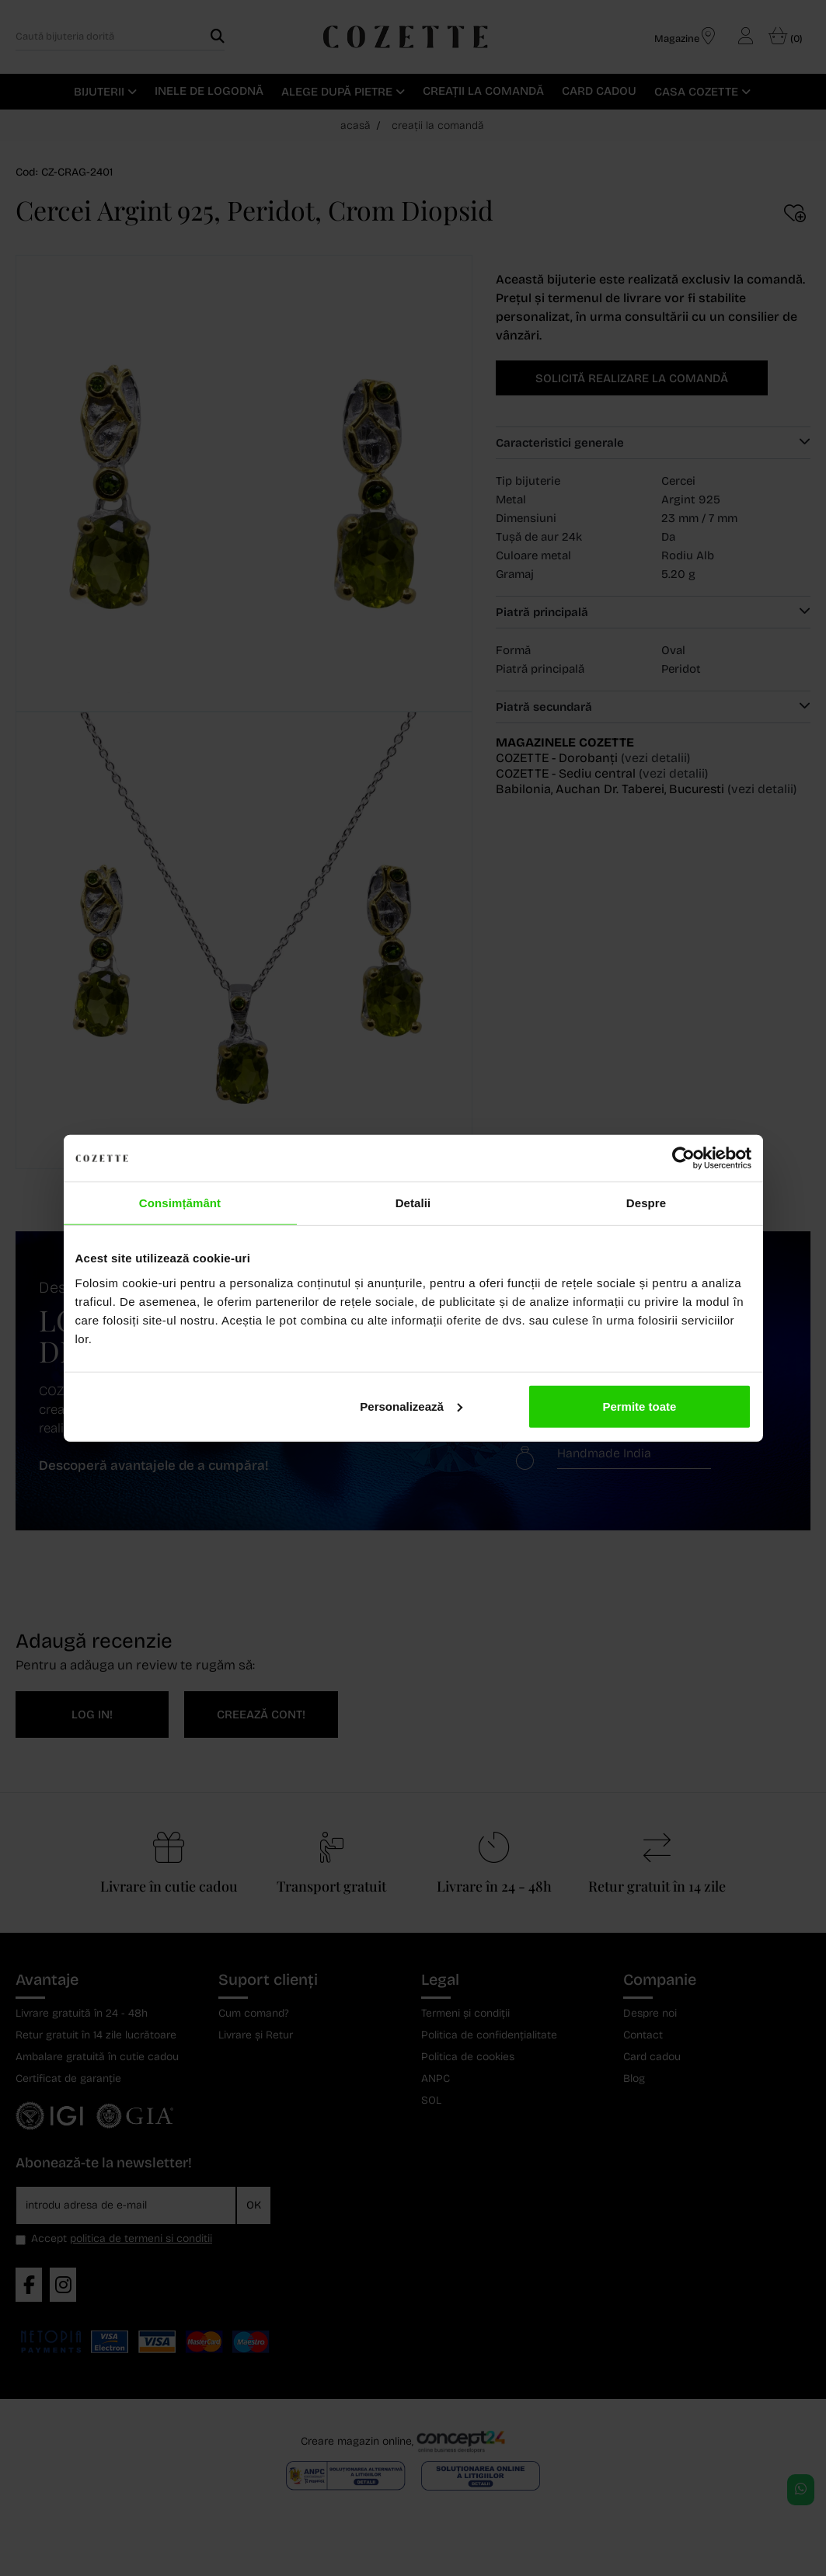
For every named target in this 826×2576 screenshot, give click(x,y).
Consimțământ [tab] (180, 1203)
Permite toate (639, 1405)
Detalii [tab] (413, 1203)
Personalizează (411, 1405)
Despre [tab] (646, 1203)
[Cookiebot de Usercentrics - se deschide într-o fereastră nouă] (683, 1158)
